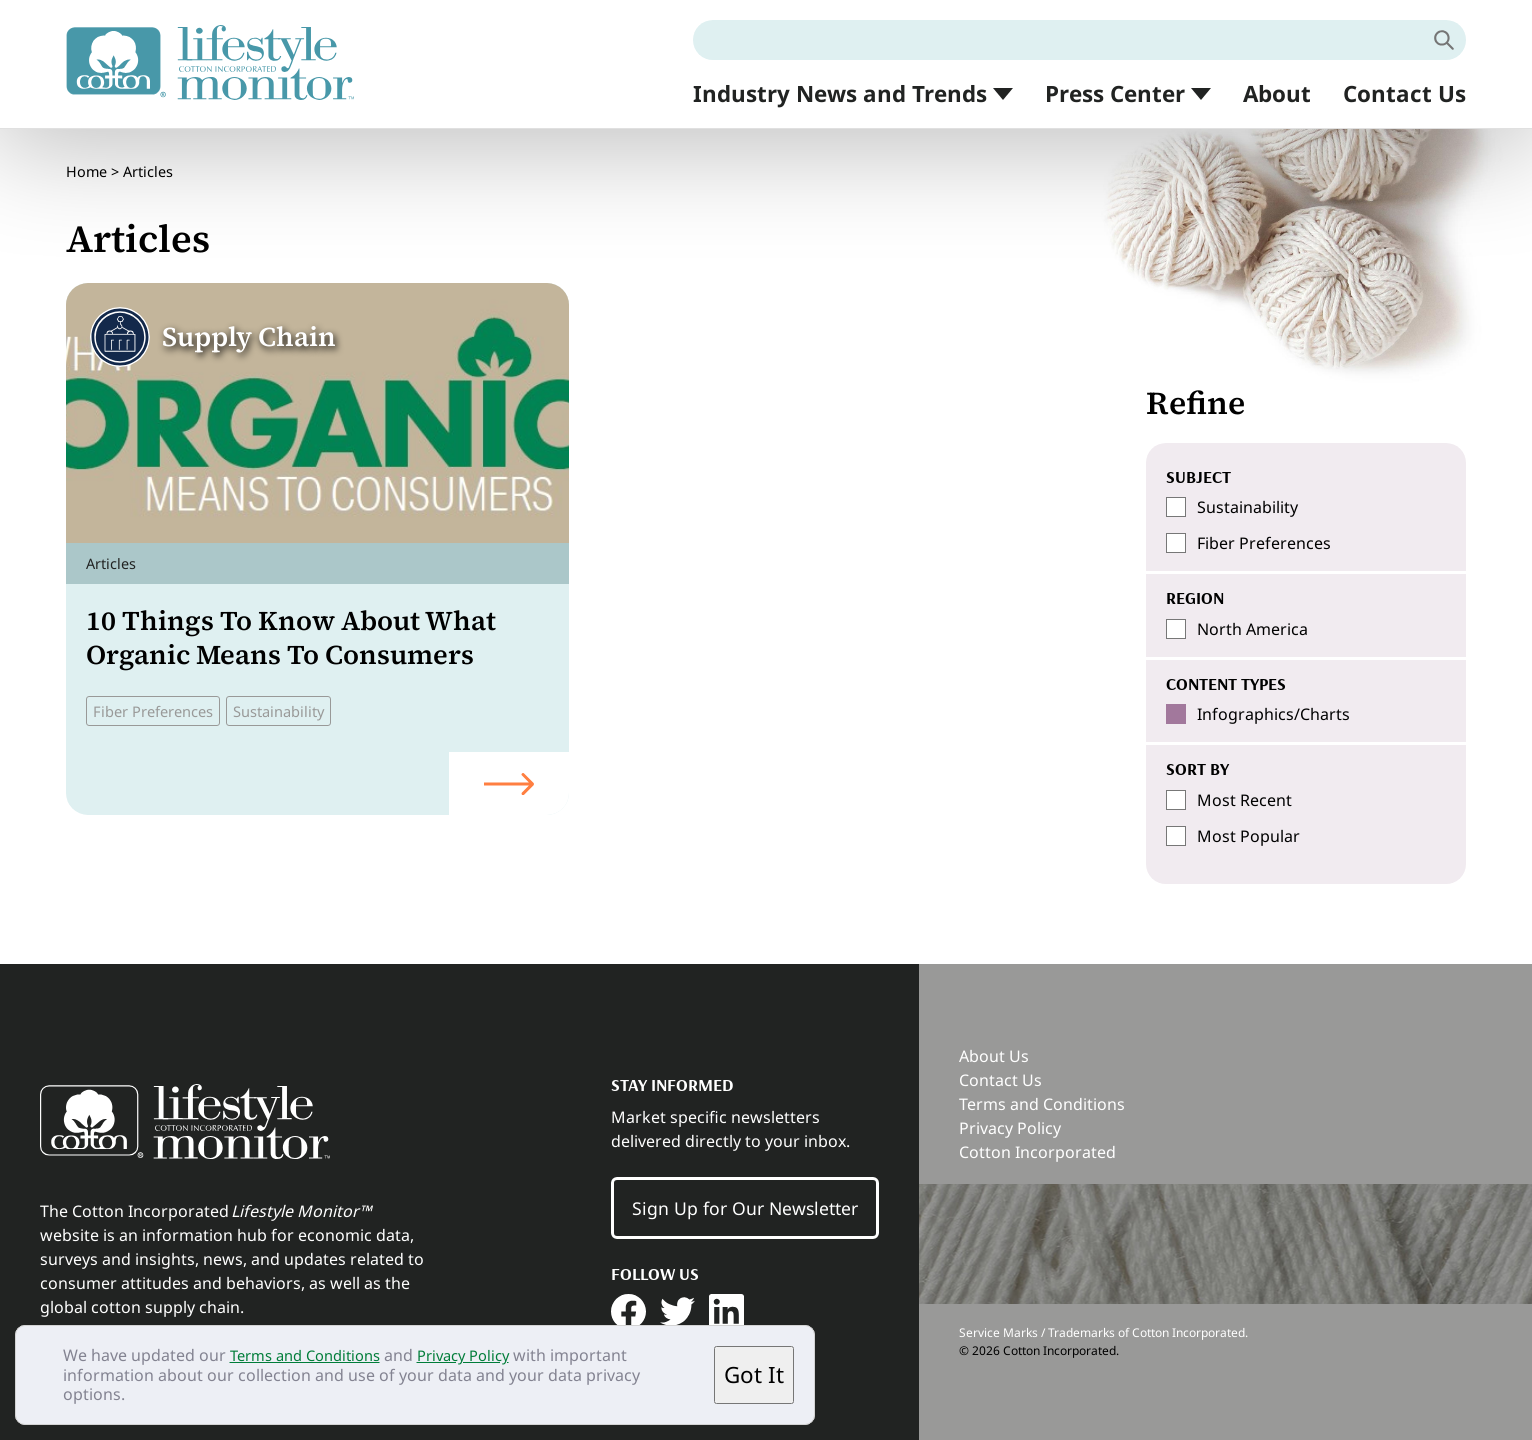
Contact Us (1404, 94)
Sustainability (297, 696)
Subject (1198, 476)
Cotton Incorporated (1037, 1152)
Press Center (1115, 94)
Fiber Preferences (160, 696)
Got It (754, 1374)
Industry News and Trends (840, 94)
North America (1252, 629)
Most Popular (1248, 836)
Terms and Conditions (313, 1355)
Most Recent (1244, 800)
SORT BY (1197, 768)
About (1277, 94)
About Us (994, 1056)
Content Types (1226, 683)
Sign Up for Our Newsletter (745, 1208)
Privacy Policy (484, 1355)
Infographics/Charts (1273, 714)
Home (86, 164)
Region (1195, 597)
